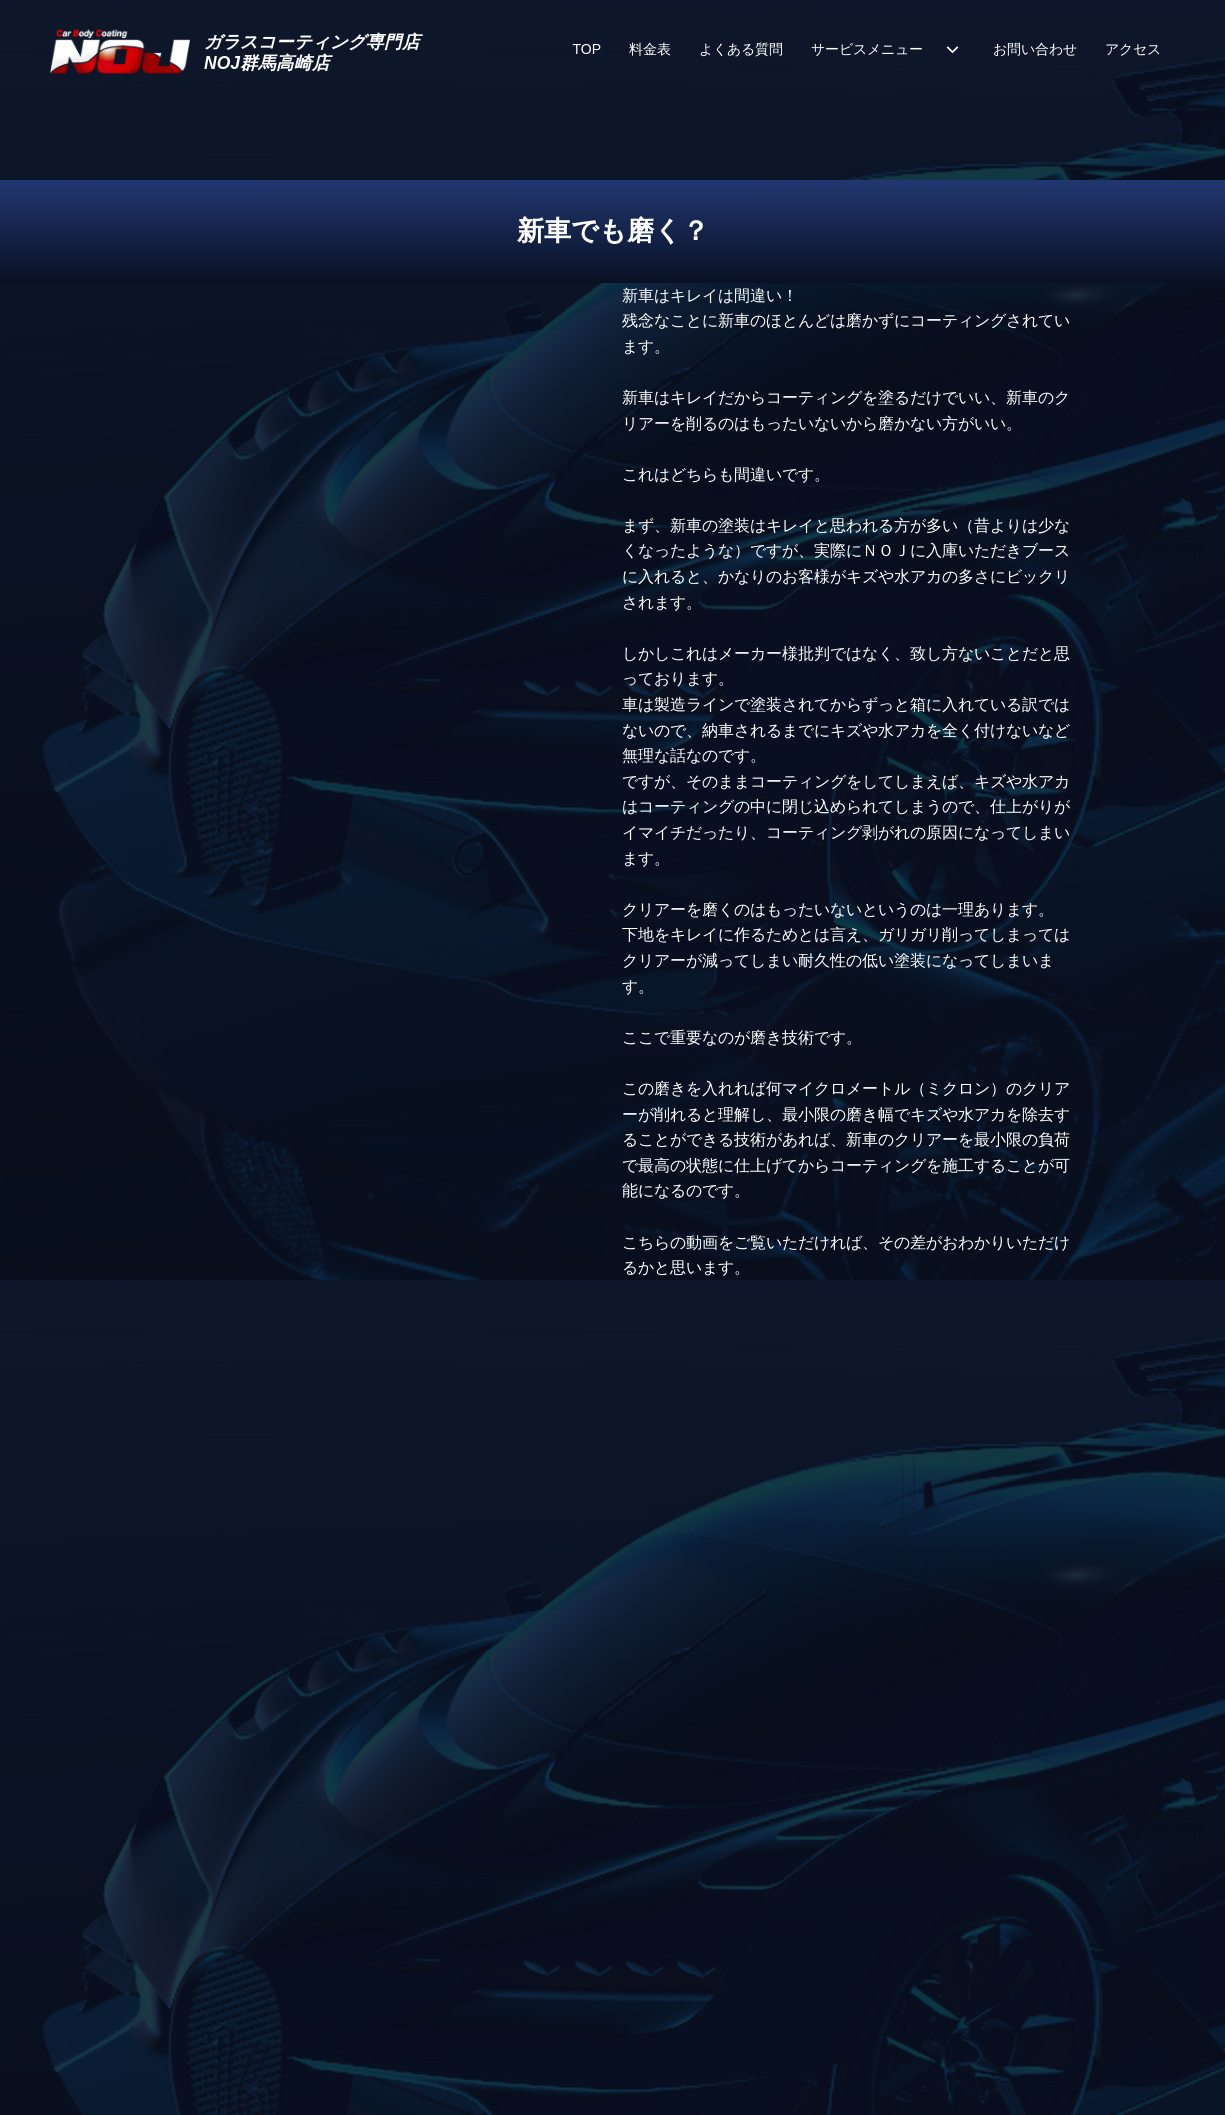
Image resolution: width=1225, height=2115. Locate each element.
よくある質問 (741, 49)
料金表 (650, 49)
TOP (586, 49)
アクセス (1133, 49)
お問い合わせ (1035, 49)
